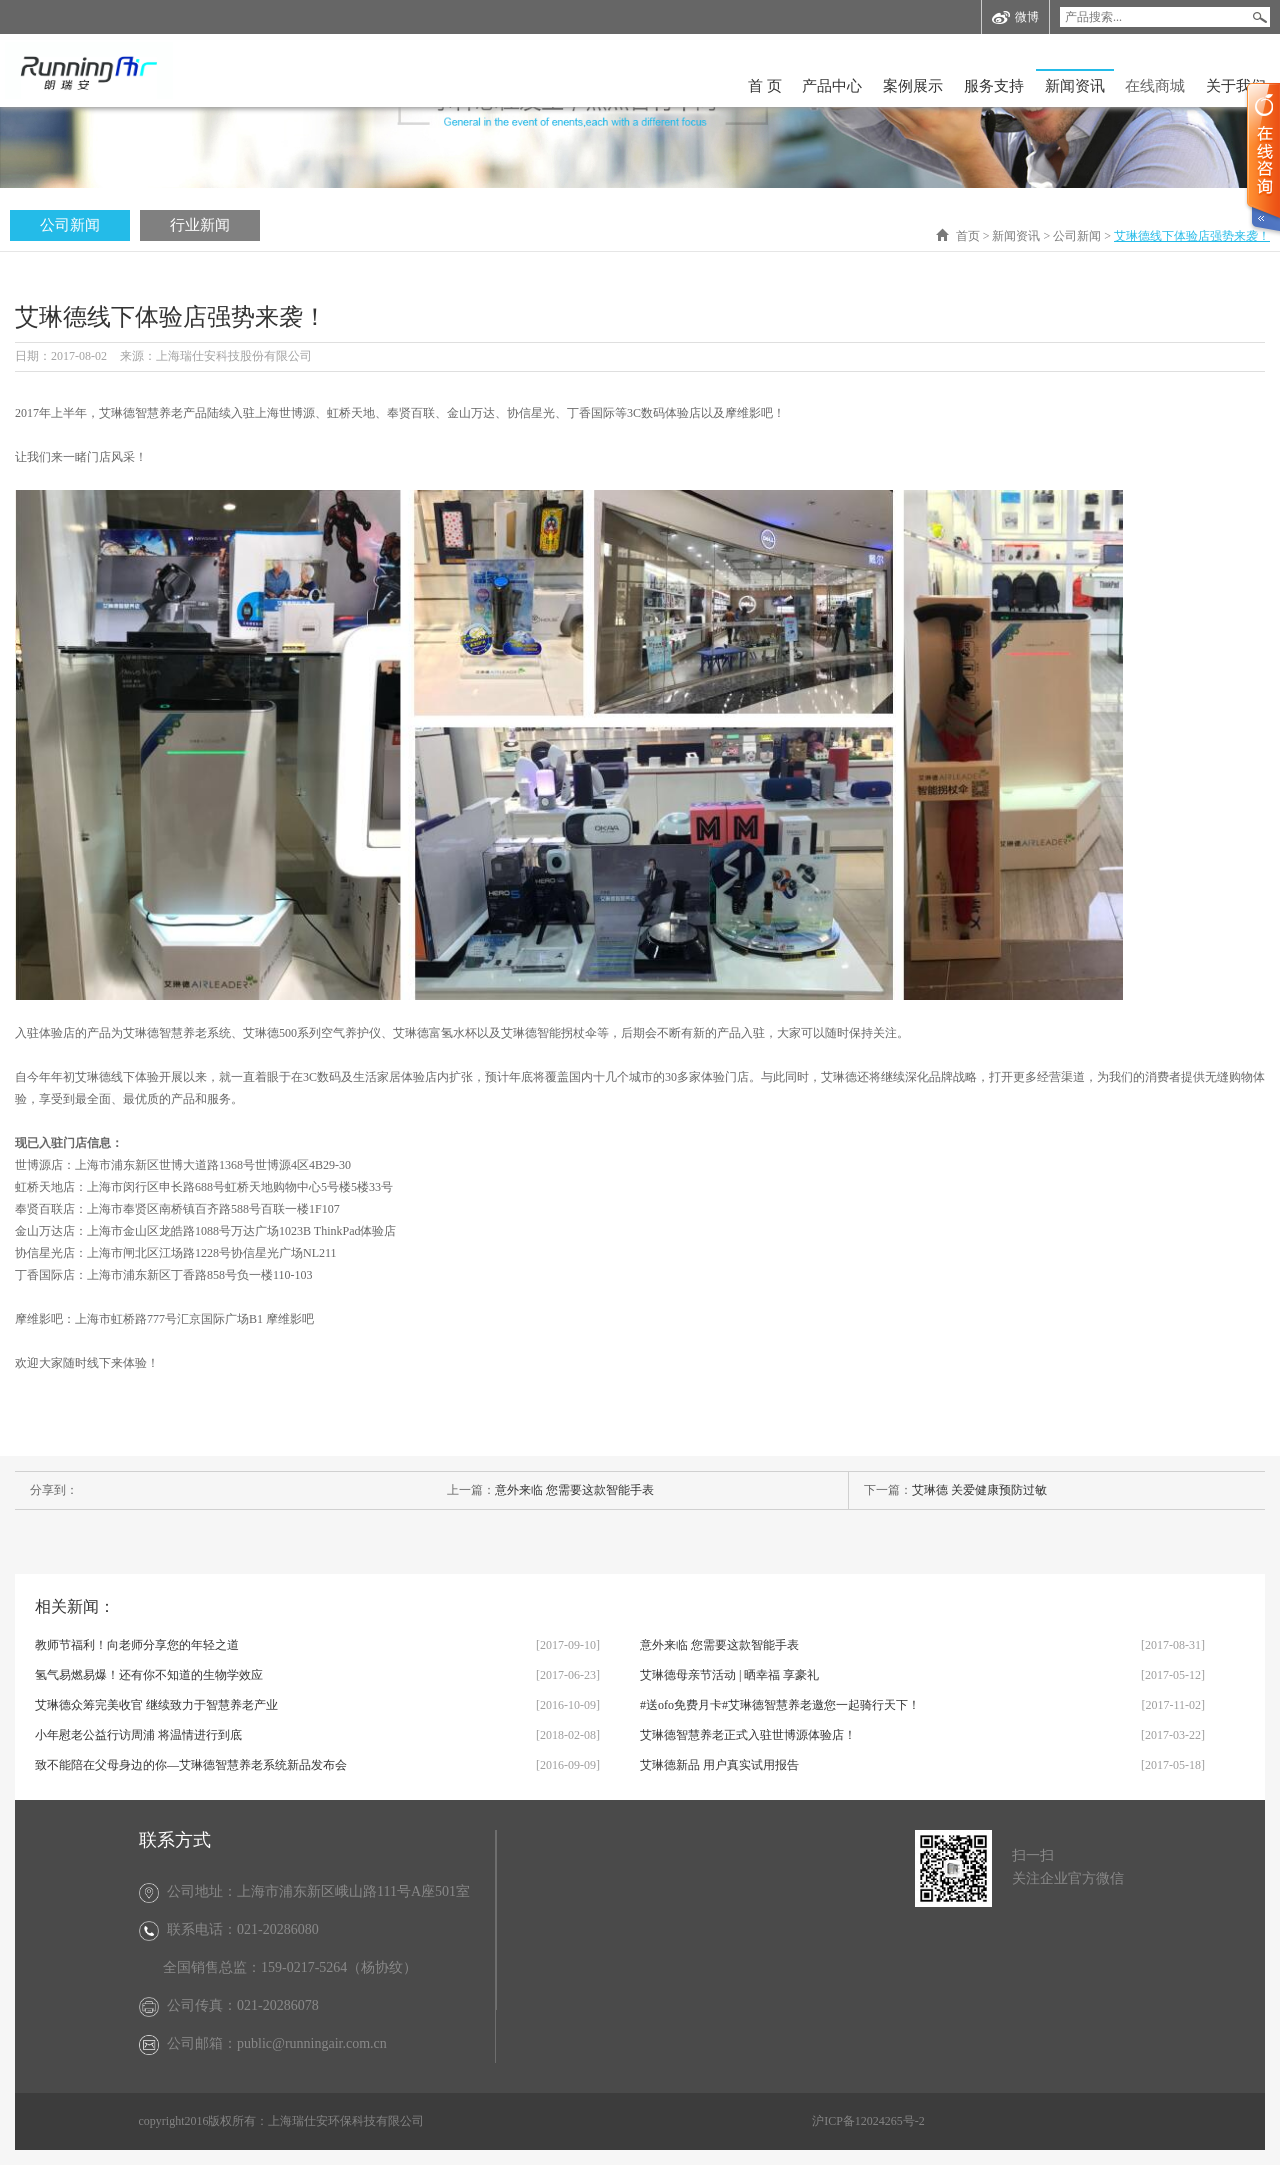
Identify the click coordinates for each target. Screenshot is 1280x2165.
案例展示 (913, 86)
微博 (1015, 17)
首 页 (765, 86)
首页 (968, 236)
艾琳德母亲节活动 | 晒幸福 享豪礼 (729, 1675)
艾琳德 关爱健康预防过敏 (979, 1490)
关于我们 (1236, 86)
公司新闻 (70, 225)
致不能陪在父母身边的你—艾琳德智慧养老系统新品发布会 (191, 1765)
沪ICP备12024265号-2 (868, 2121)
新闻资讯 (1075, 86)
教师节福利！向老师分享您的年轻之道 (137, 1645)
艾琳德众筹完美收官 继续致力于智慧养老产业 (156, 1705)
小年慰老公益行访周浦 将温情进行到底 (138, 1735)
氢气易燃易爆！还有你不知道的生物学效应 (149, 1675)
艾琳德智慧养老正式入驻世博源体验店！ (748, 1735)
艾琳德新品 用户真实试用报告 (719, 1765)
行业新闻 (200, 225)
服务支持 (994, 86)
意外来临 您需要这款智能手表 (574, 1490)
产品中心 (832, 86)
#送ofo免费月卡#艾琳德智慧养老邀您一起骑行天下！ (780, 1705)
